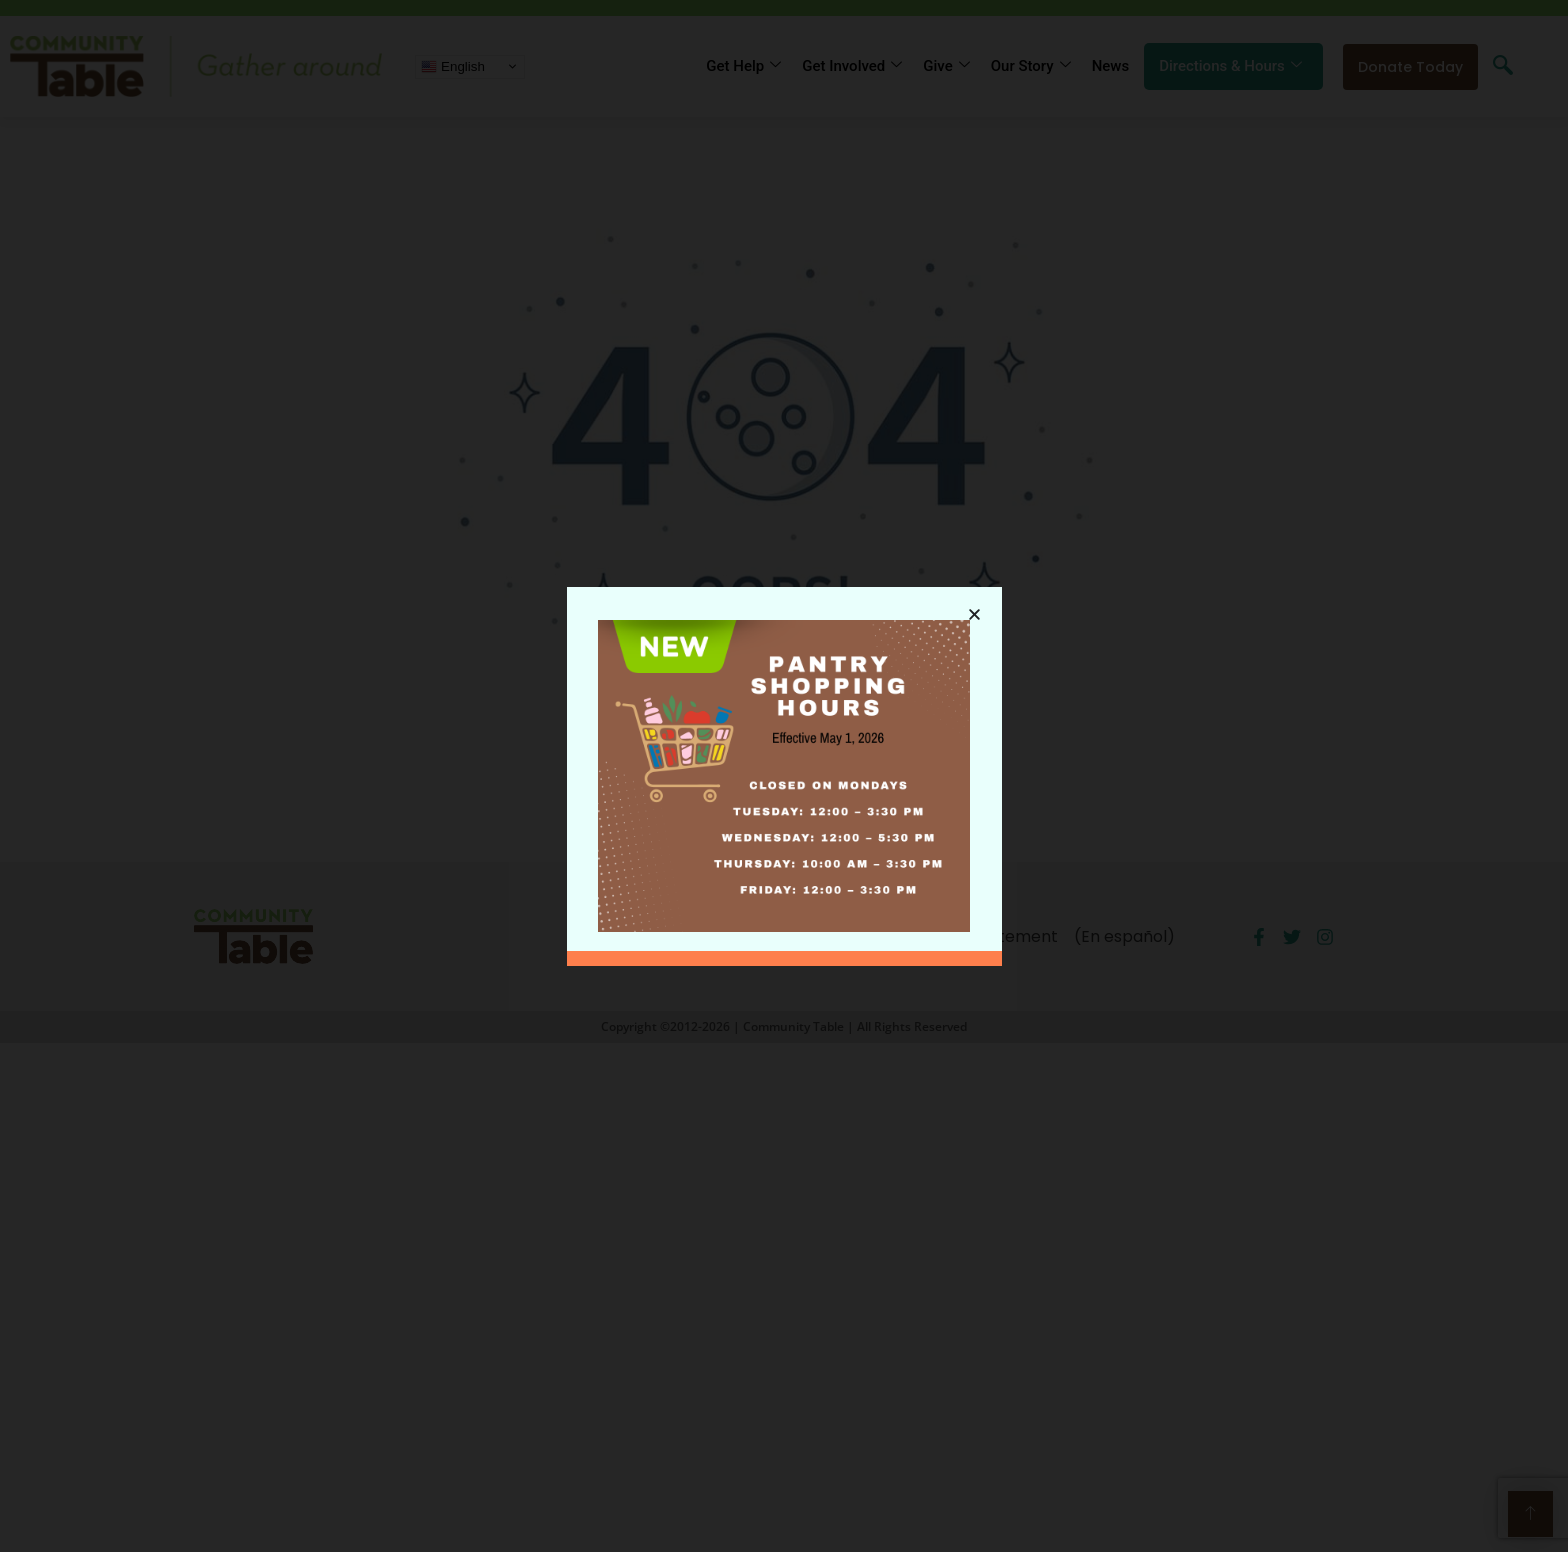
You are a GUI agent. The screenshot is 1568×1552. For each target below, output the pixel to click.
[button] (974, 609)
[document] (784, 776)
